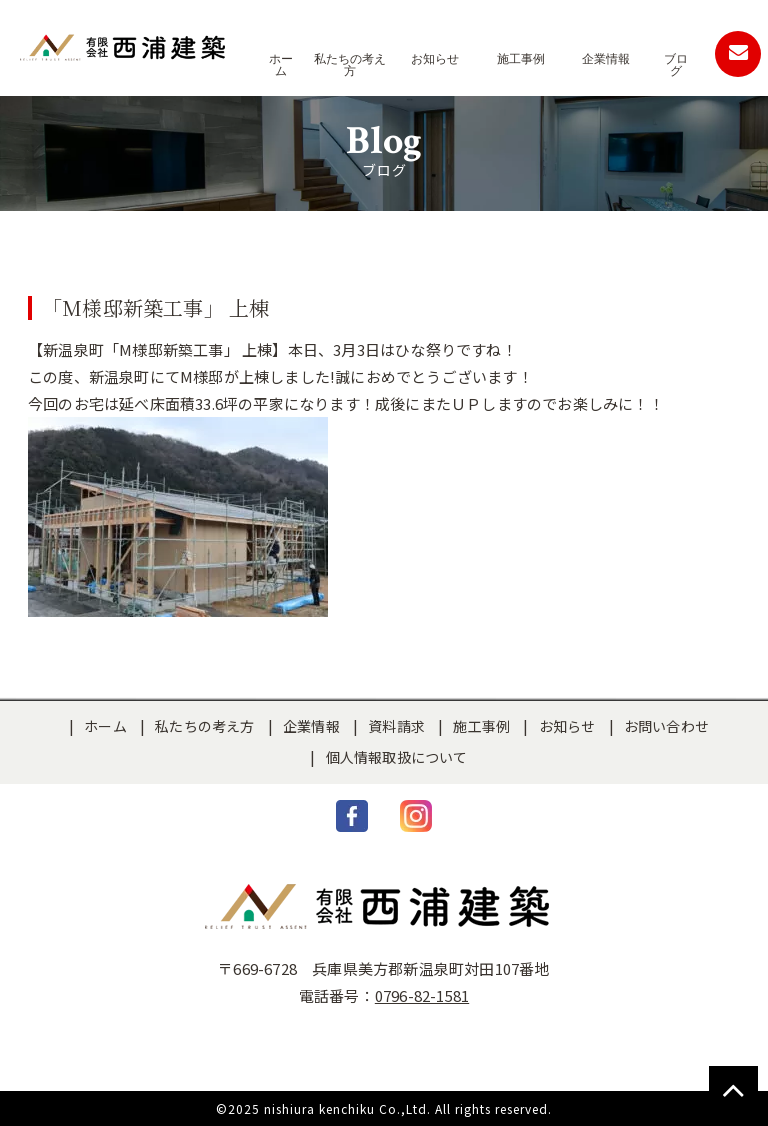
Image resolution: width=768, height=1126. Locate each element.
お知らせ (567, 726)
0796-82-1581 (422, 995)
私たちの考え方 (204, 726)
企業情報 (311, 726)
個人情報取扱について (397, 757)
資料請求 (396, 726)
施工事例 (481, 726)
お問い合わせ (666, 726)
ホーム (105, 726)
